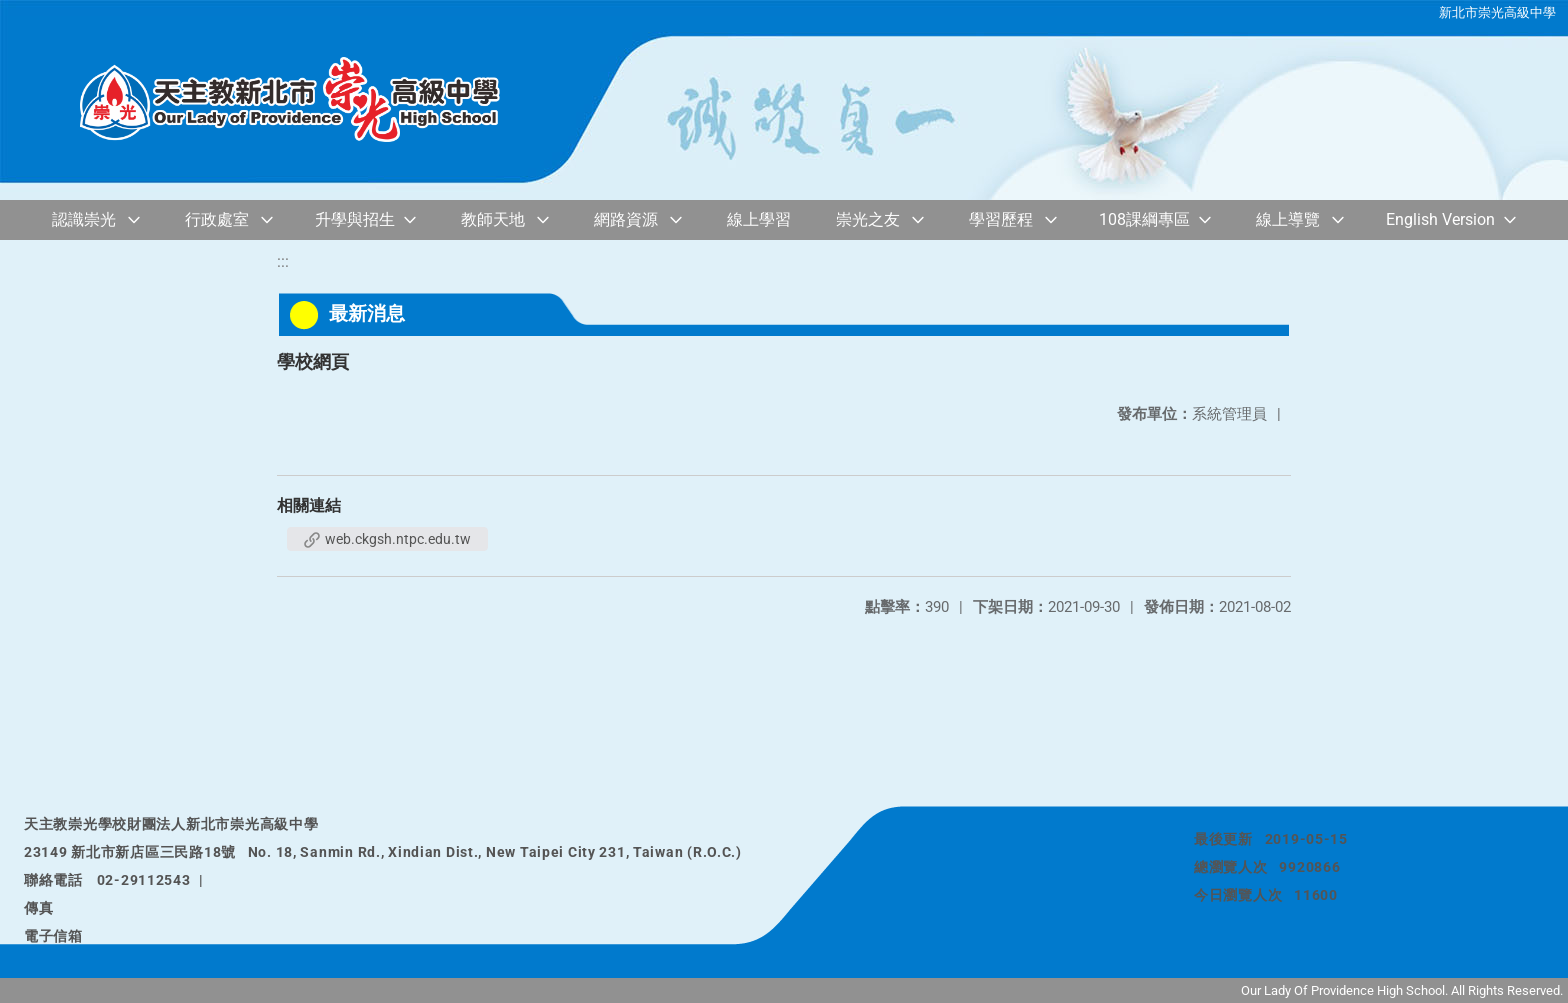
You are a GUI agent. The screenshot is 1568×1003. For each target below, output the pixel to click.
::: (283, 261)
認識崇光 (84, 219)
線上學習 (759, 219)
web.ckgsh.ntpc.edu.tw (387, 539)
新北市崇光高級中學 (1497, 12)
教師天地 (493, 219)
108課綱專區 (1144, 219)
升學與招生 (355, 219)
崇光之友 (868, 219)
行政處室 (217, 219)
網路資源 (626, 219)
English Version (1440, 219)
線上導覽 (1288, 219)
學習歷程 (1001, 219)
